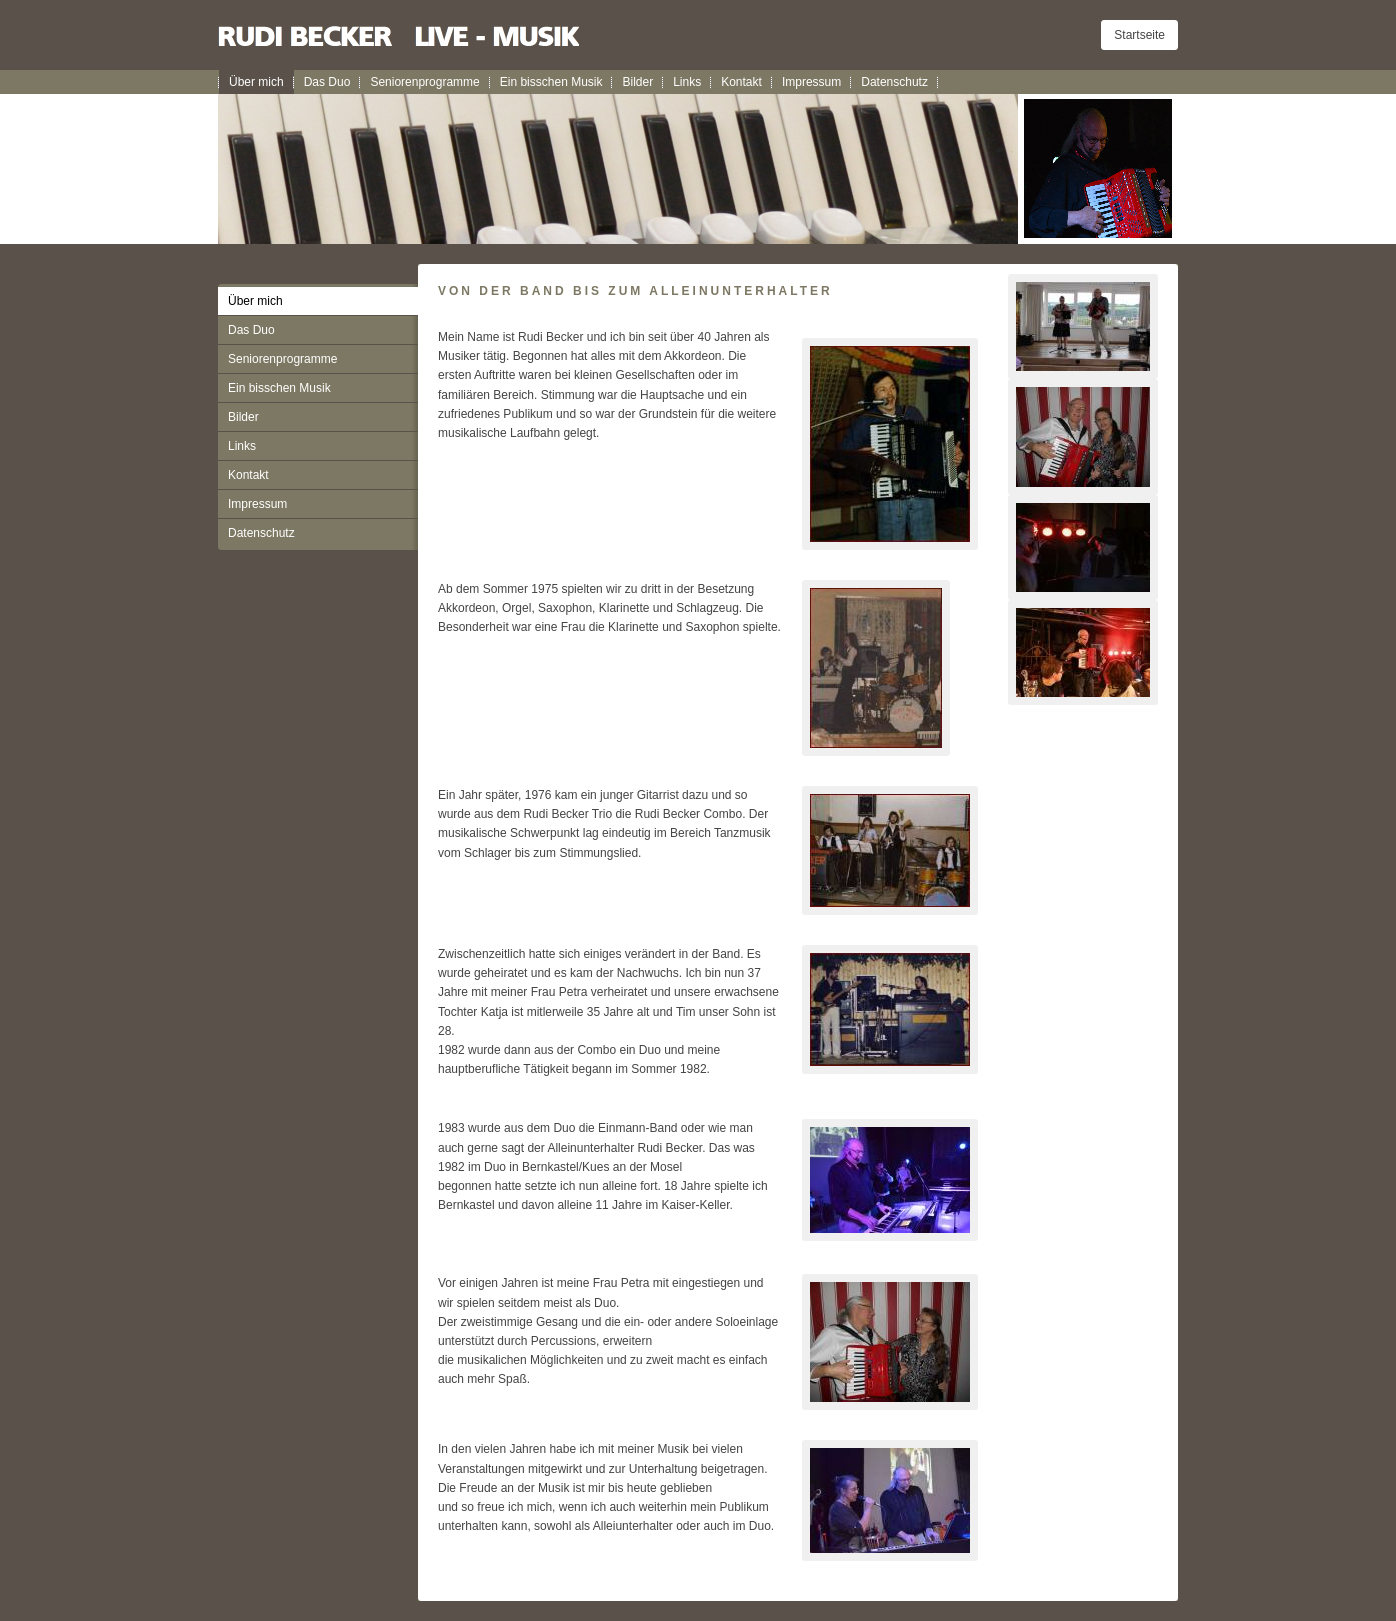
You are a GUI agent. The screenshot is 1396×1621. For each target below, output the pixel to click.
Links (687, 82)
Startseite (1139, 35)
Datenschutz (894, 82)
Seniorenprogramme (424, 82)
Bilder (637, 82)
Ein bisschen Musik (551, 82)
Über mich (256, 82)
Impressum (811, 82)
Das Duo (327, 82)
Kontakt (741, 82)
